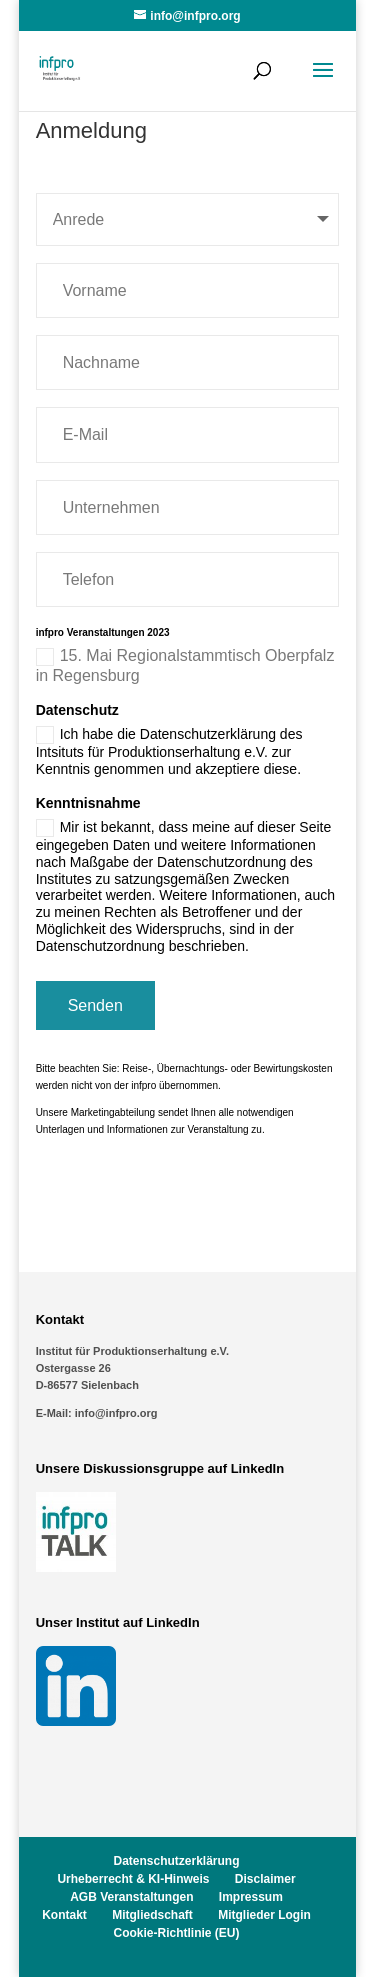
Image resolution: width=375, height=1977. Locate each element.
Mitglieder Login (264, 1915)
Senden (95, 1005)
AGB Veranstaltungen (131, 1897)
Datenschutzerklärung (176, 1861)
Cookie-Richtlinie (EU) (176, 1933)
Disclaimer (265, 1879)
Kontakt (64, 1915)
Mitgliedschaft (152, 1915)
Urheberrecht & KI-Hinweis (133, 1879)
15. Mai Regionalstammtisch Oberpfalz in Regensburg (185, 665)
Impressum (251, 1897)
